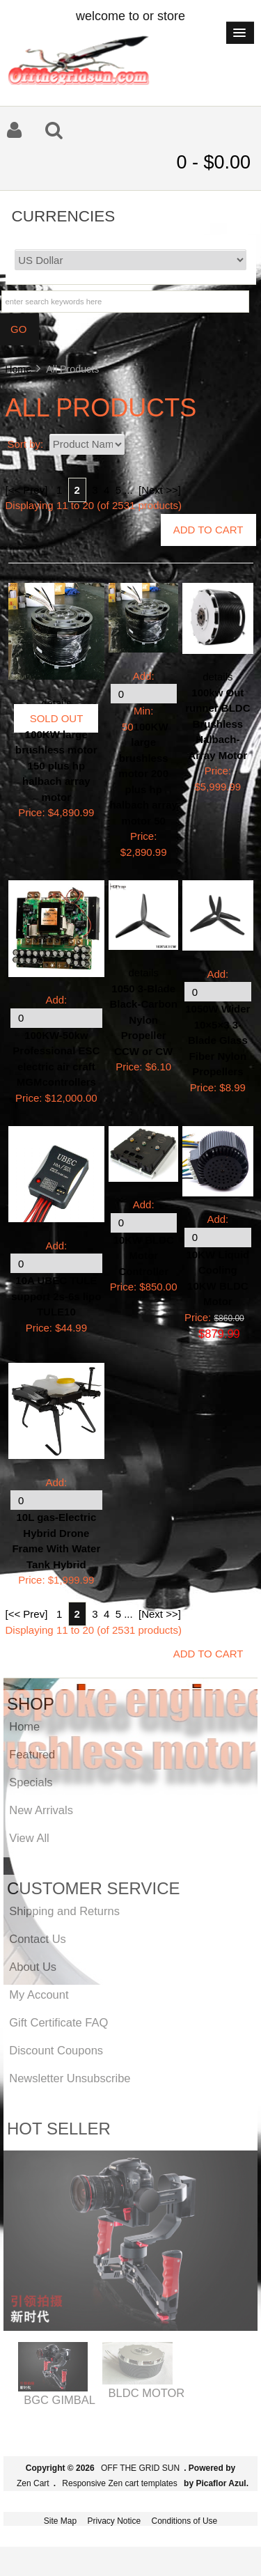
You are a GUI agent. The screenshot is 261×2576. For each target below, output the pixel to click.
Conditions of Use (185, 2521)
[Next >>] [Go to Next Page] (160, 490)
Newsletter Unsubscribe (69, 2078)
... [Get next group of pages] (128, 490)
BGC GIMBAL (59, 2400)
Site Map (60, 2521)
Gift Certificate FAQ (58, 2022)
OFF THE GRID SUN (140, 2468)
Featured (32, 1754)
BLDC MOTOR (147, 2393)
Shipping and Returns (64, 1911)
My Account (38, 1994)
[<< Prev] (27, 490)
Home (18, 369)
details (56, 703)
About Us (32, 1966)
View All (29, 1838)
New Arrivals (41, 1810)
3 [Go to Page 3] (94, 490)
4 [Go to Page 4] (106, 490)
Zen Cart (33, 2483)
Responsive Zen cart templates (119, 2483)
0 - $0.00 (213, 162)
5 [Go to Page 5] (118, 490)
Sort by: (27, 444)
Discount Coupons (56, 2050)
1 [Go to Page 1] (59, 490)
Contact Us (37, 1939)
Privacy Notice (114, 2521)
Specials (30, 1782)
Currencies (64, 215)
